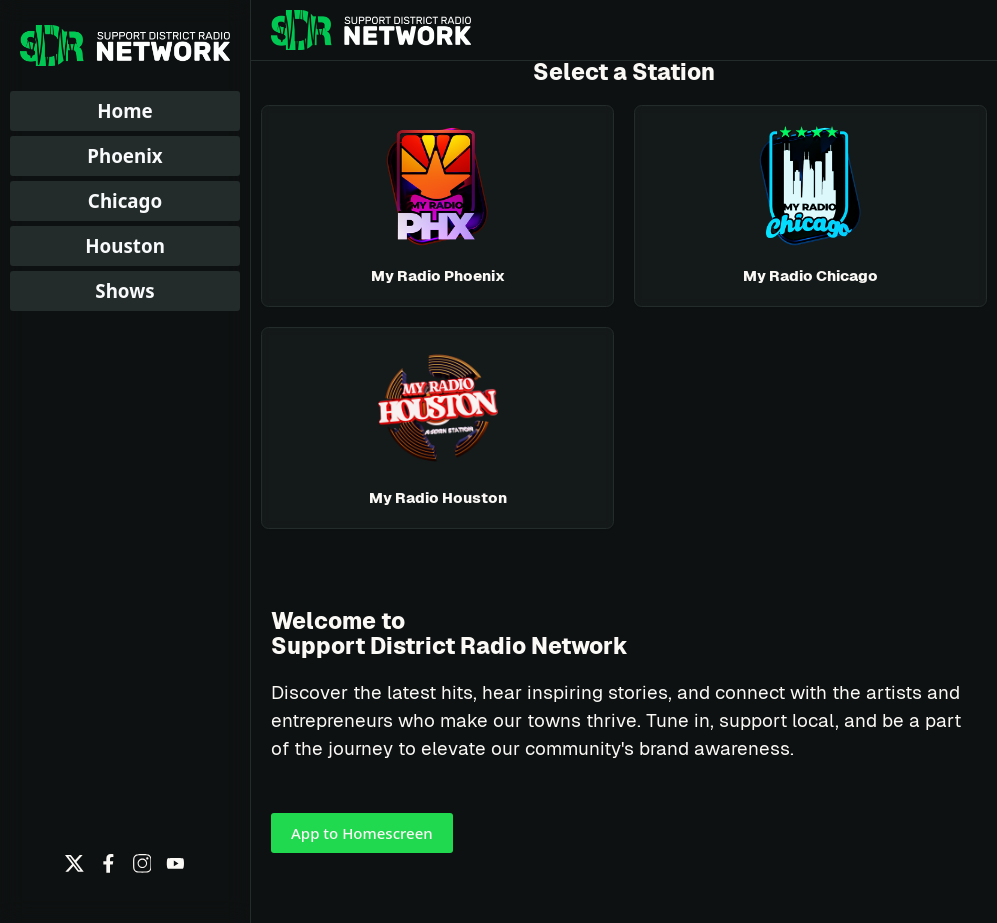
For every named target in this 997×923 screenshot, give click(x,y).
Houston (125, 245)
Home (125, 110)
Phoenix (124, 155)
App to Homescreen (362, 833)
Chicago (125, 200)
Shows (124, 290)
